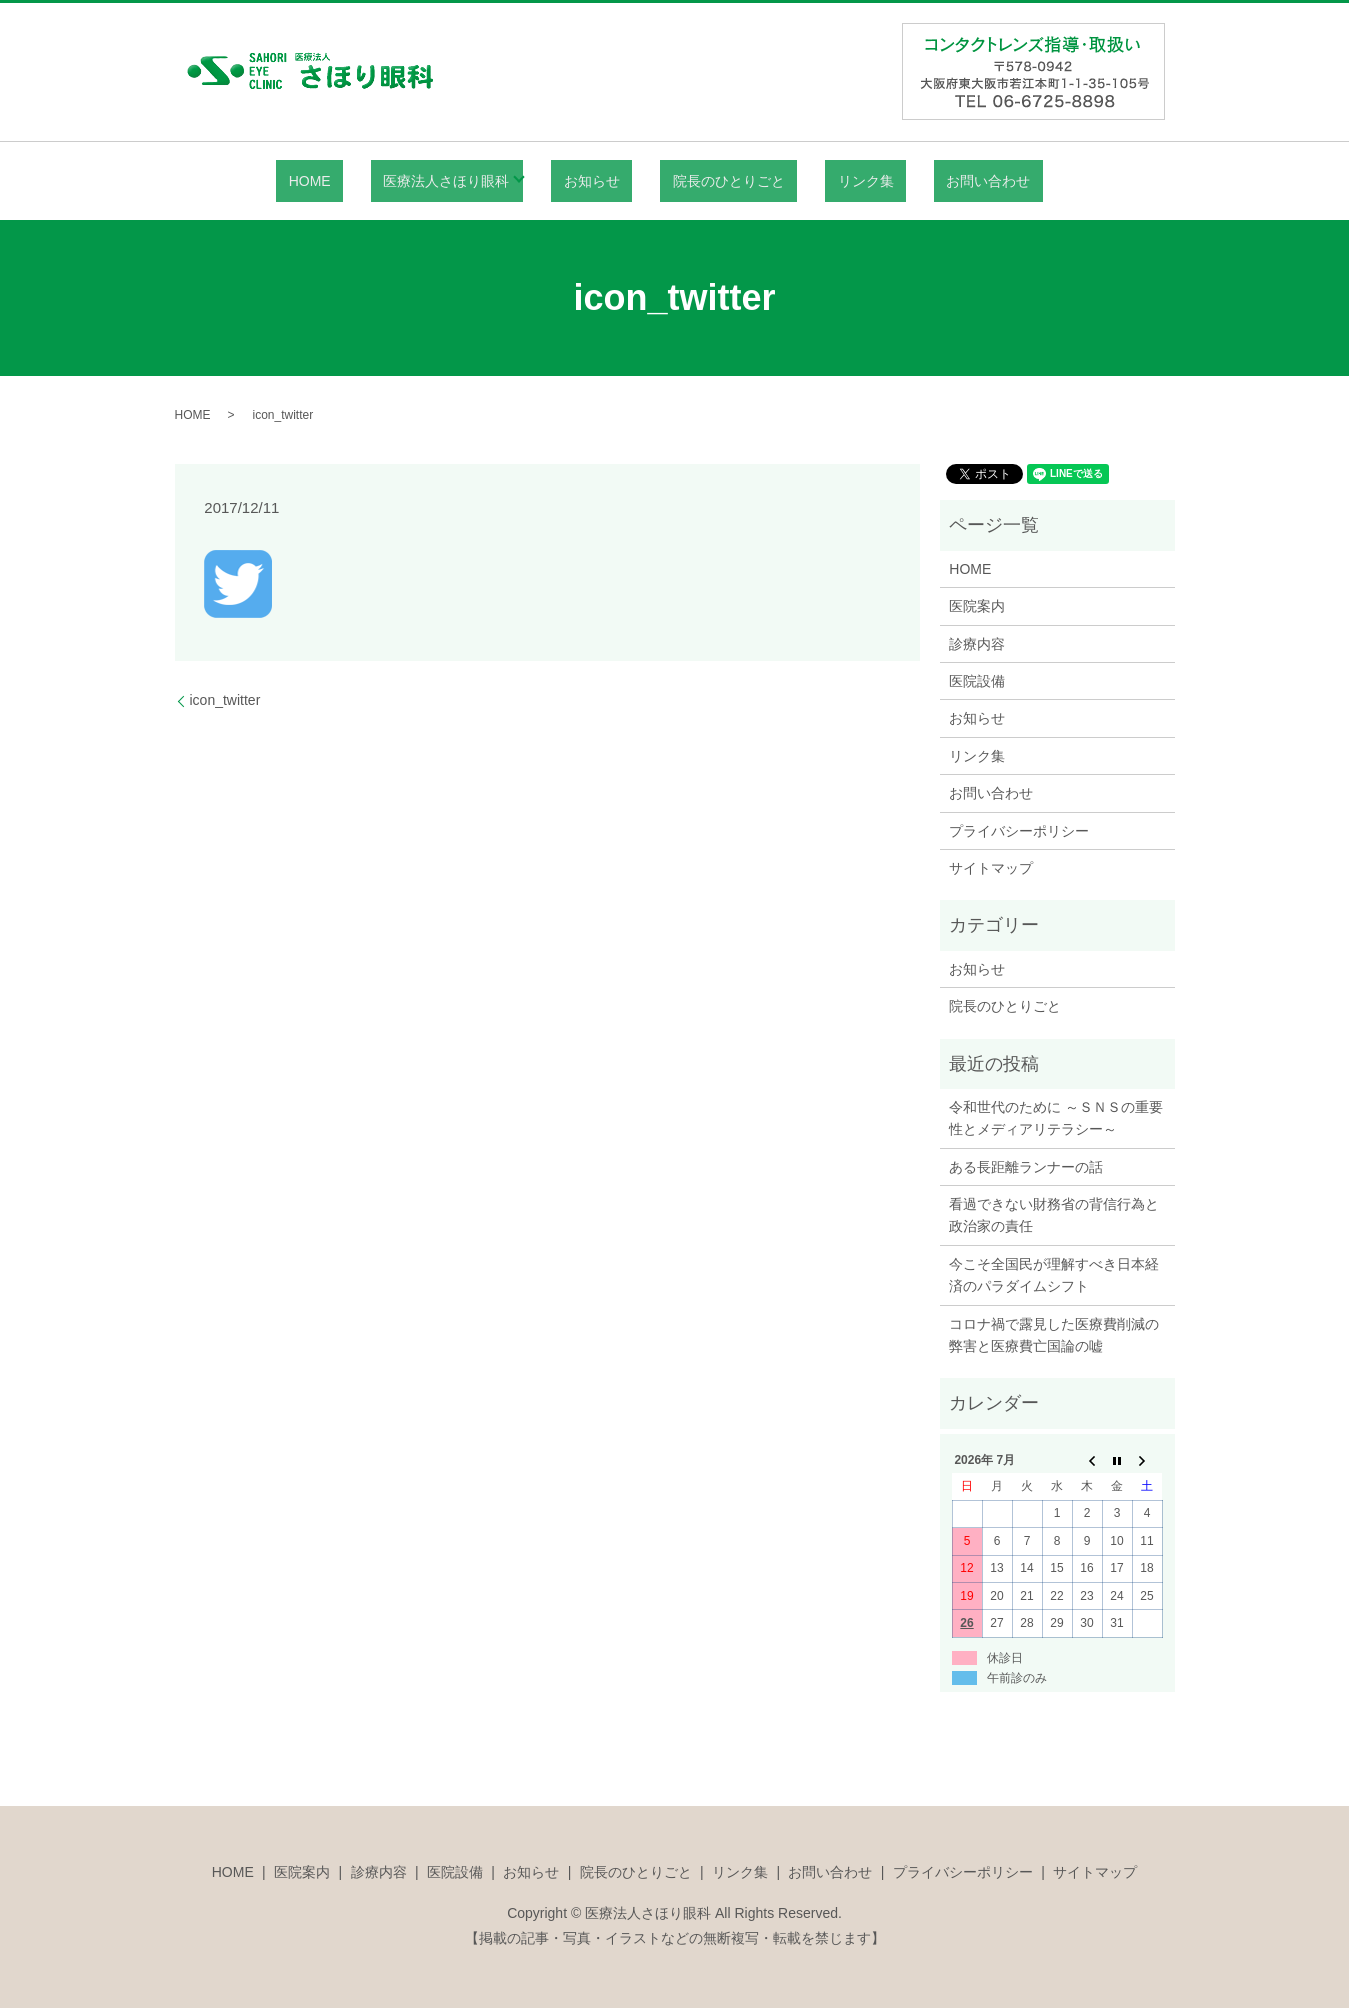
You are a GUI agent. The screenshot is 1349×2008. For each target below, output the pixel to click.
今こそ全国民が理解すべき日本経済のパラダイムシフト (1054, 1275)
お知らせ (611, 181)
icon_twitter (225, 700)
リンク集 (835, 181)
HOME (366, 181)
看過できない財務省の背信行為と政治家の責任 (1054, 1215)
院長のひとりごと (723, 181)
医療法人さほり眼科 (478, 181)
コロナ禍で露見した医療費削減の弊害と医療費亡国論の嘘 (1054, 1335)
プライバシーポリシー (1019, 831)
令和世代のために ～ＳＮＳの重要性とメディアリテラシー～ (1056, 1118)
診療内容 (977, 644)
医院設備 (977, 681)
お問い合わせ (933, 181)
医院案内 (977, 606)
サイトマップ (991, 868)
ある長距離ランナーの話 (1026, 1167)
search (1004, 181)
